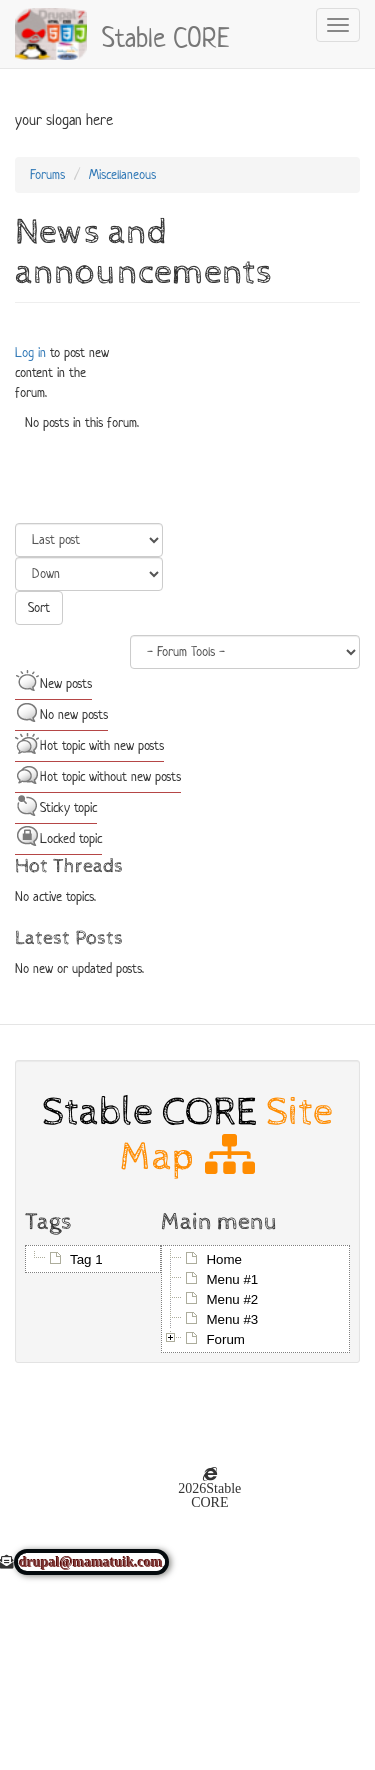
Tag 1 (86, 1259)
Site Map (226, 1134)
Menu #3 (232, 1319)
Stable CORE (166, 35)
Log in (30, 352)
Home (224, 1259)
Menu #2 (232, 1299)
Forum (225, 1339)
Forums (47, 174)
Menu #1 (232, 1279)
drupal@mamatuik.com (91, 1562)
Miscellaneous (122, 174)
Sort (39, 607)
